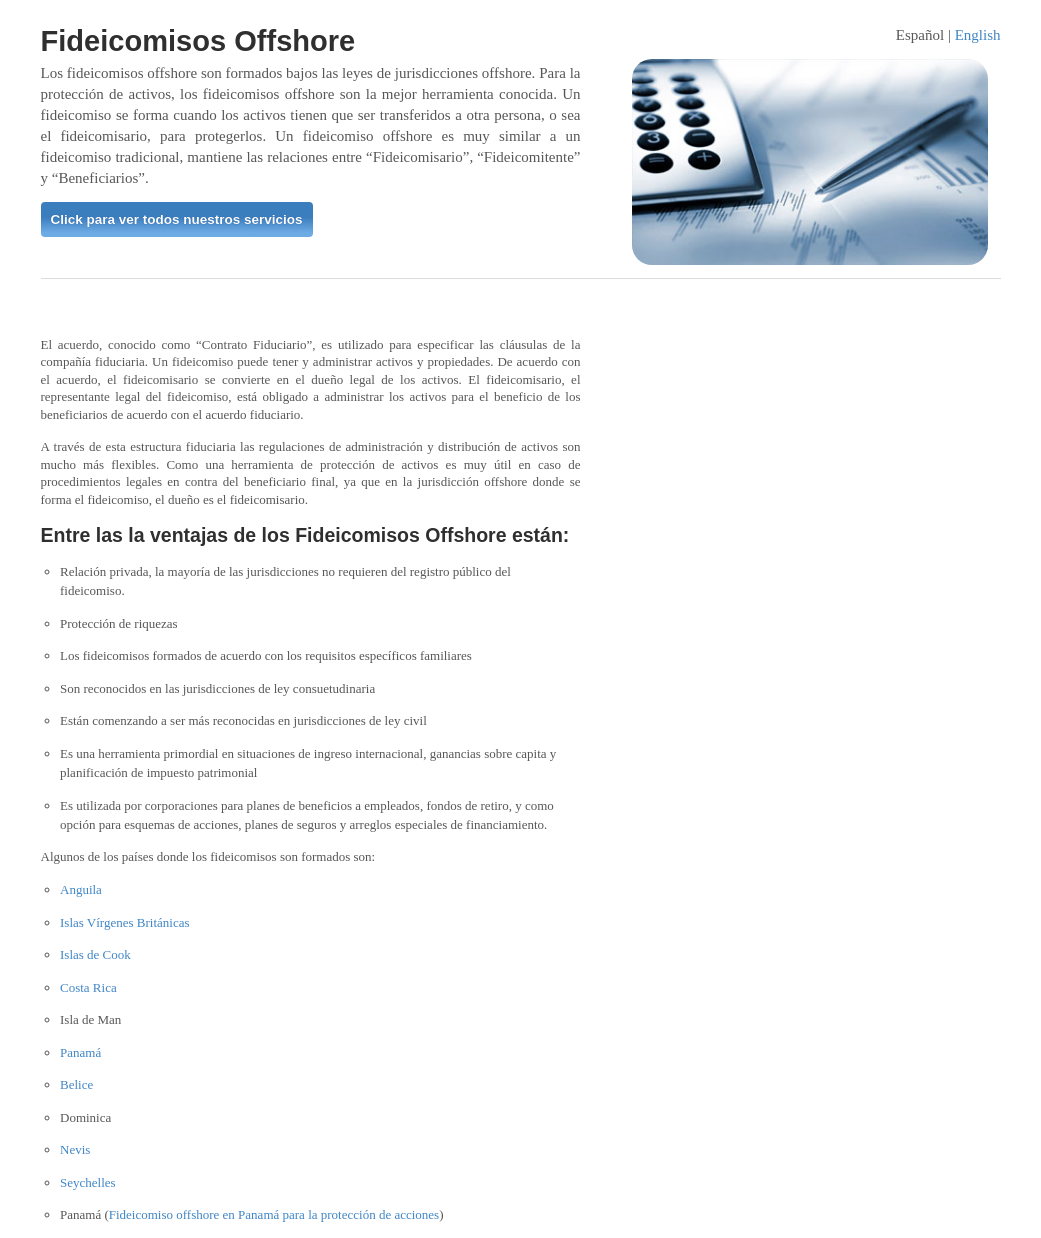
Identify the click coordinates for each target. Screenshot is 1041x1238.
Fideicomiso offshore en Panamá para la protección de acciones (274, 1214)
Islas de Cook (95, 954)
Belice (76, 1084)
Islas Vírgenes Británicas (125, 922)
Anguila (81, 889)
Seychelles (88, 1182)
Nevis (75, 1149)
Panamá (80, 1052)
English (978, 35)
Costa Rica (88, 987)
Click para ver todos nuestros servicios (177, 219)
